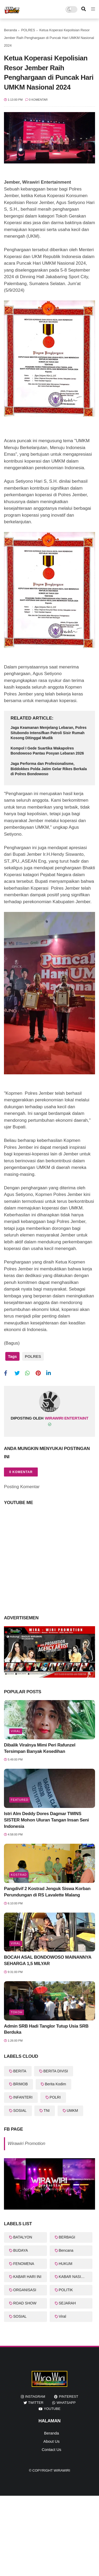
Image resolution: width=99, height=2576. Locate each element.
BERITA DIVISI (55, 2071)
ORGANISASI (24, 2290)
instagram (35, 2396)
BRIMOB (20, 2084)
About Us (51, 2441)
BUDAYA (20, 2250)
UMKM (72, 2110)
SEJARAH (67, 2303)
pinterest (68, 2396)
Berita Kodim (55, 2084)
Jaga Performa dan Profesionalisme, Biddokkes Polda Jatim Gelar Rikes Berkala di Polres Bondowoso (49, 768)
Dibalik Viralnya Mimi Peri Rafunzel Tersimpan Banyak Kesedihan (39, 1748)
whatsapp (66, 2403)
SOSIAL (20, 2110)
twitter (36, 2403)
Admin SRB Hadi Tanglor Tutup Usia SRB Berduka (46, 2029)
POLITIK (66, 2290)
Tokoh (16, 2012)
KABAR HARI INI (27, 2276)
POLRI (55, 2097)
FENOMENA (23, 2264)
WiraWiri (62, 2470)
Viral (16, 1731)
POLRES (28, 30)
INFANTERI (22, 2097)
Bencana (66, 2250)
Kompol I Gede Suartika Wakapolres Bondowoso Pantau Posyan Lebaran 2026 (47, 751)
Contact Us (51, 2449)
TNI (47, 2110)
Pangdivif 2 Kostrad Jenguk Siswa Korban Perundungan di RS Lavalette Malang (47, 1891)
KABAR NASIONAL (75, 2276)
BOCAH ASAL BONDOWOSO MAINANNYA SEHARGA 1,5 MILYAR (47, 1960)
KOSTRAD (19, 1874)
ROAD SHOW (24, 2303)
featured (19, 1799)
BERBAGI (67, 2237)
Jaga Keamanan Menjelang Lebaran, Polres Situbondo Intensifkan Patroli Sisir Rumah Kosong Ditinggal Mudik (49, 732)
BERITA (19, 2071)
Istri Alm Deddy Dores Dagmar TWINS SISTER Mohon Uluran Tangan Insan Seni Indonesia (46, 1820)
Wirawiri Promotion (26, 2143)
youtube (52, 2409)
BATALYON (22, 2237)
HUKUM (65, 2264)
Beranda (10, 30)
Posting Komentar (22, 1486)
